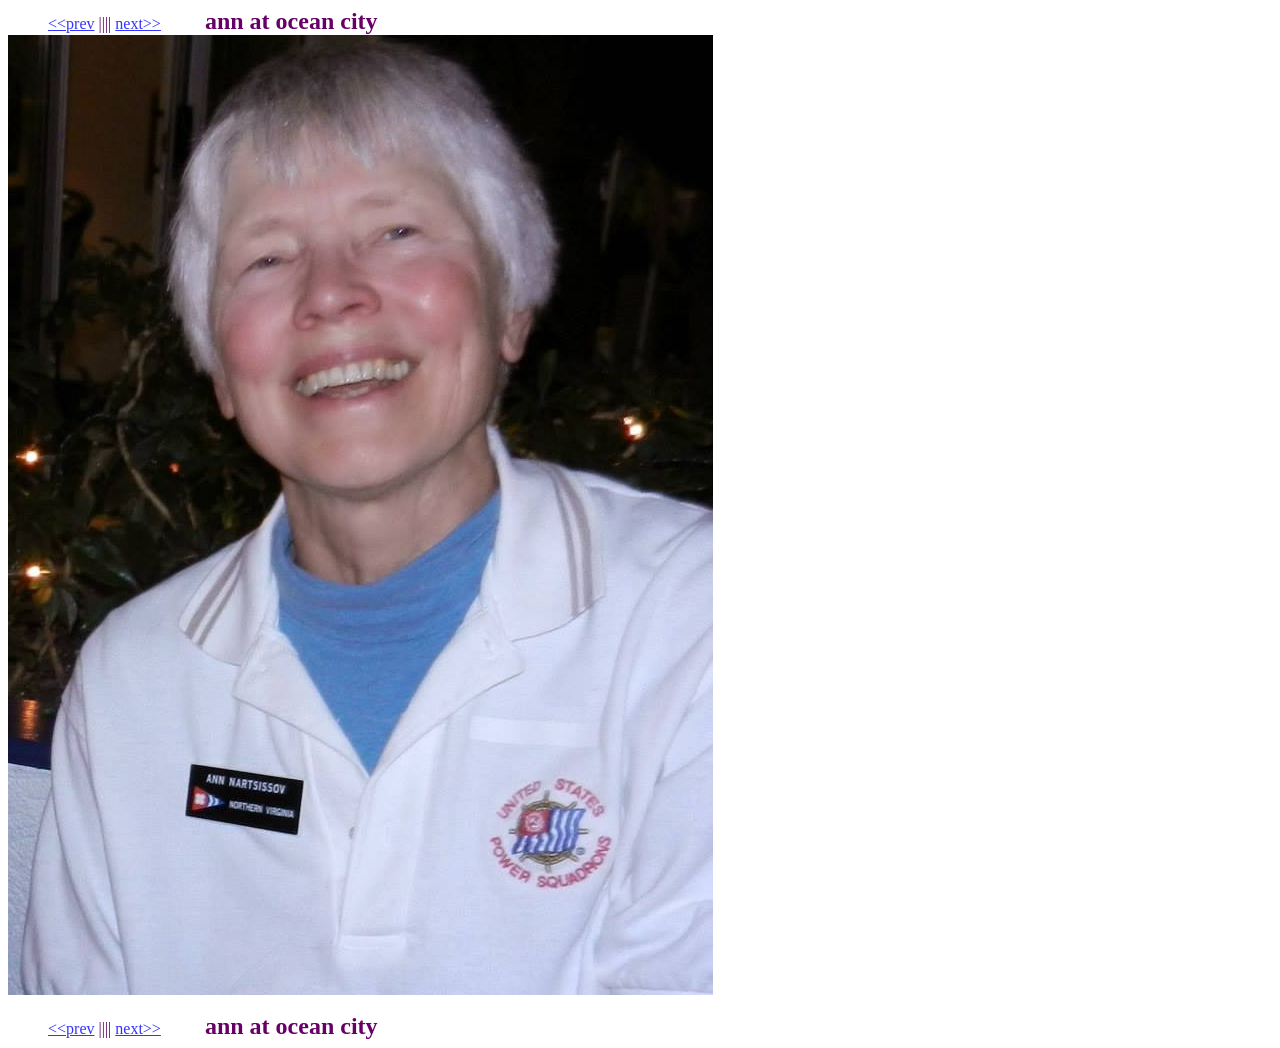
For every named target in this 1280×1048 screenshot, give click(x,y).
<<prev (71, 23)
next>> (138, 23)
